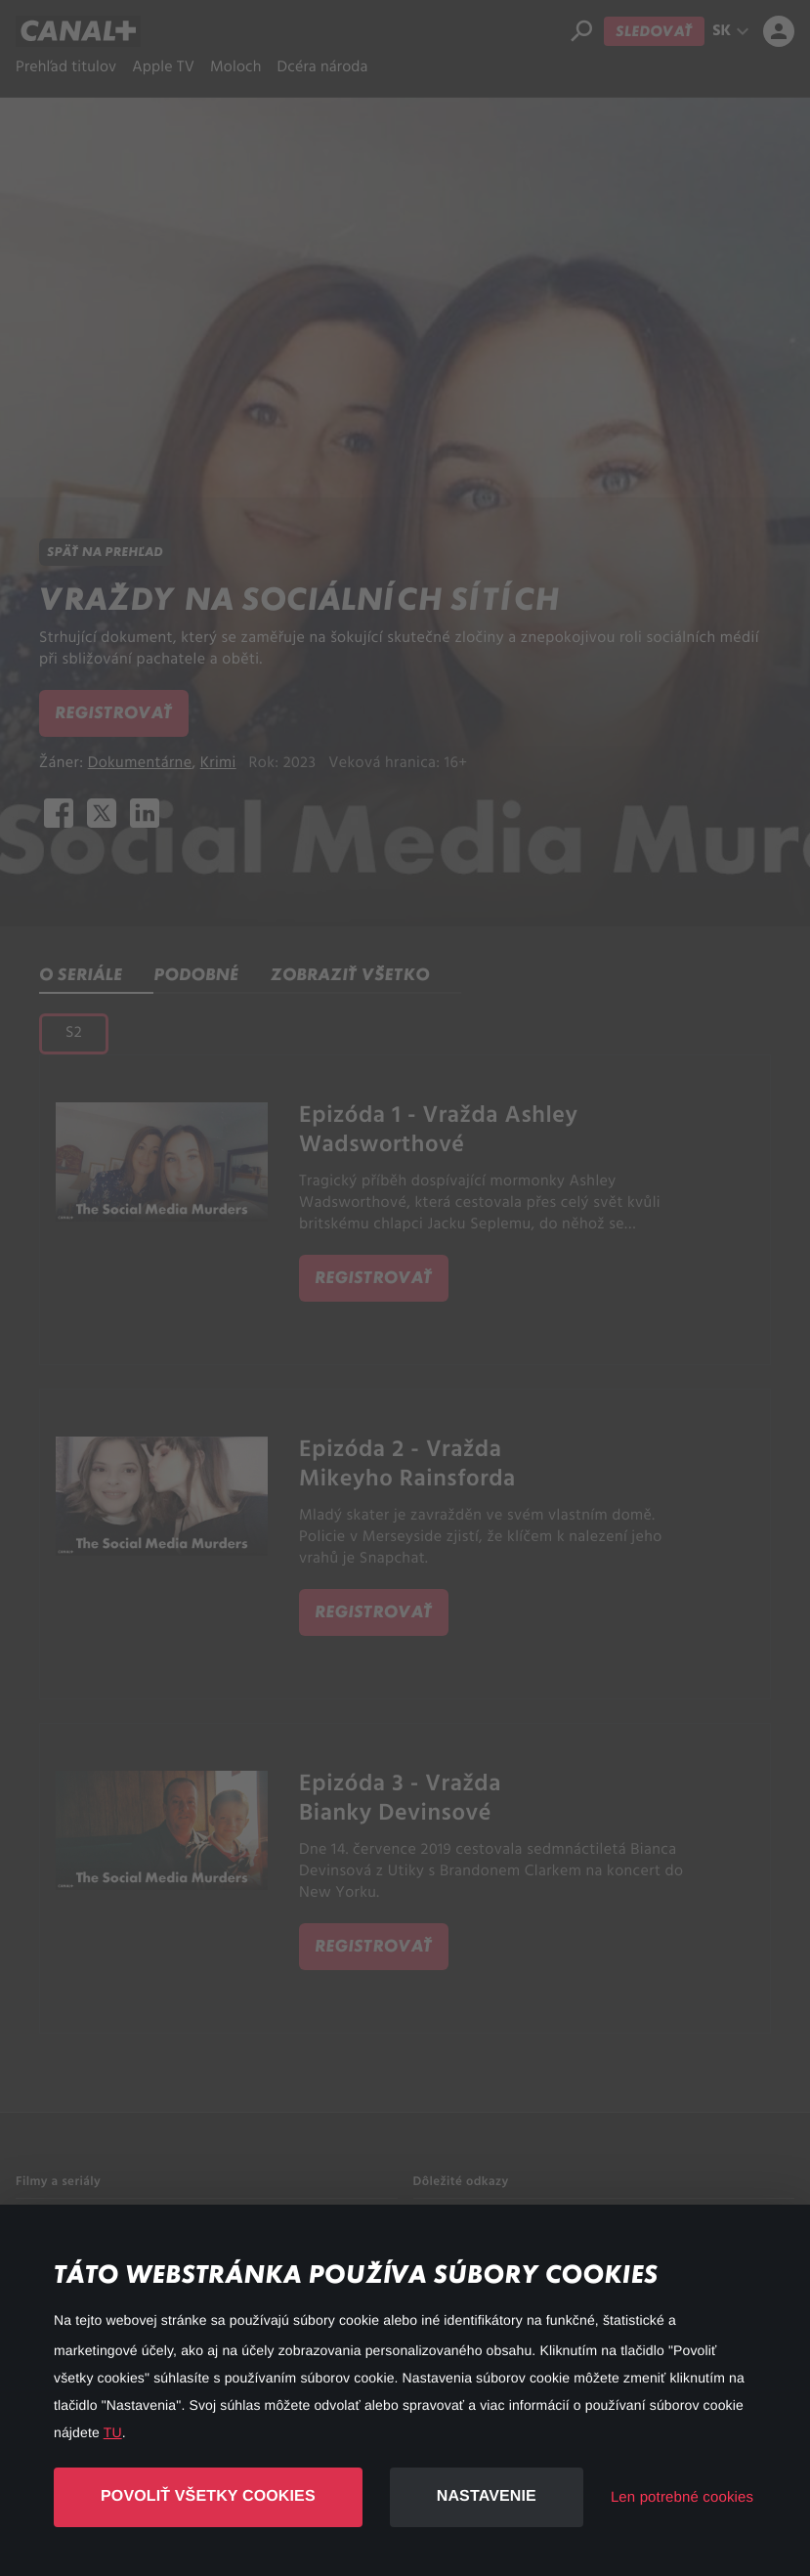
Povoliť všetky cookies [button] (208, 2496)
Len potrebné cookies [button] (682, 2497)
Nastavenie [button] (486, 2496)
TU (113, 2432)
